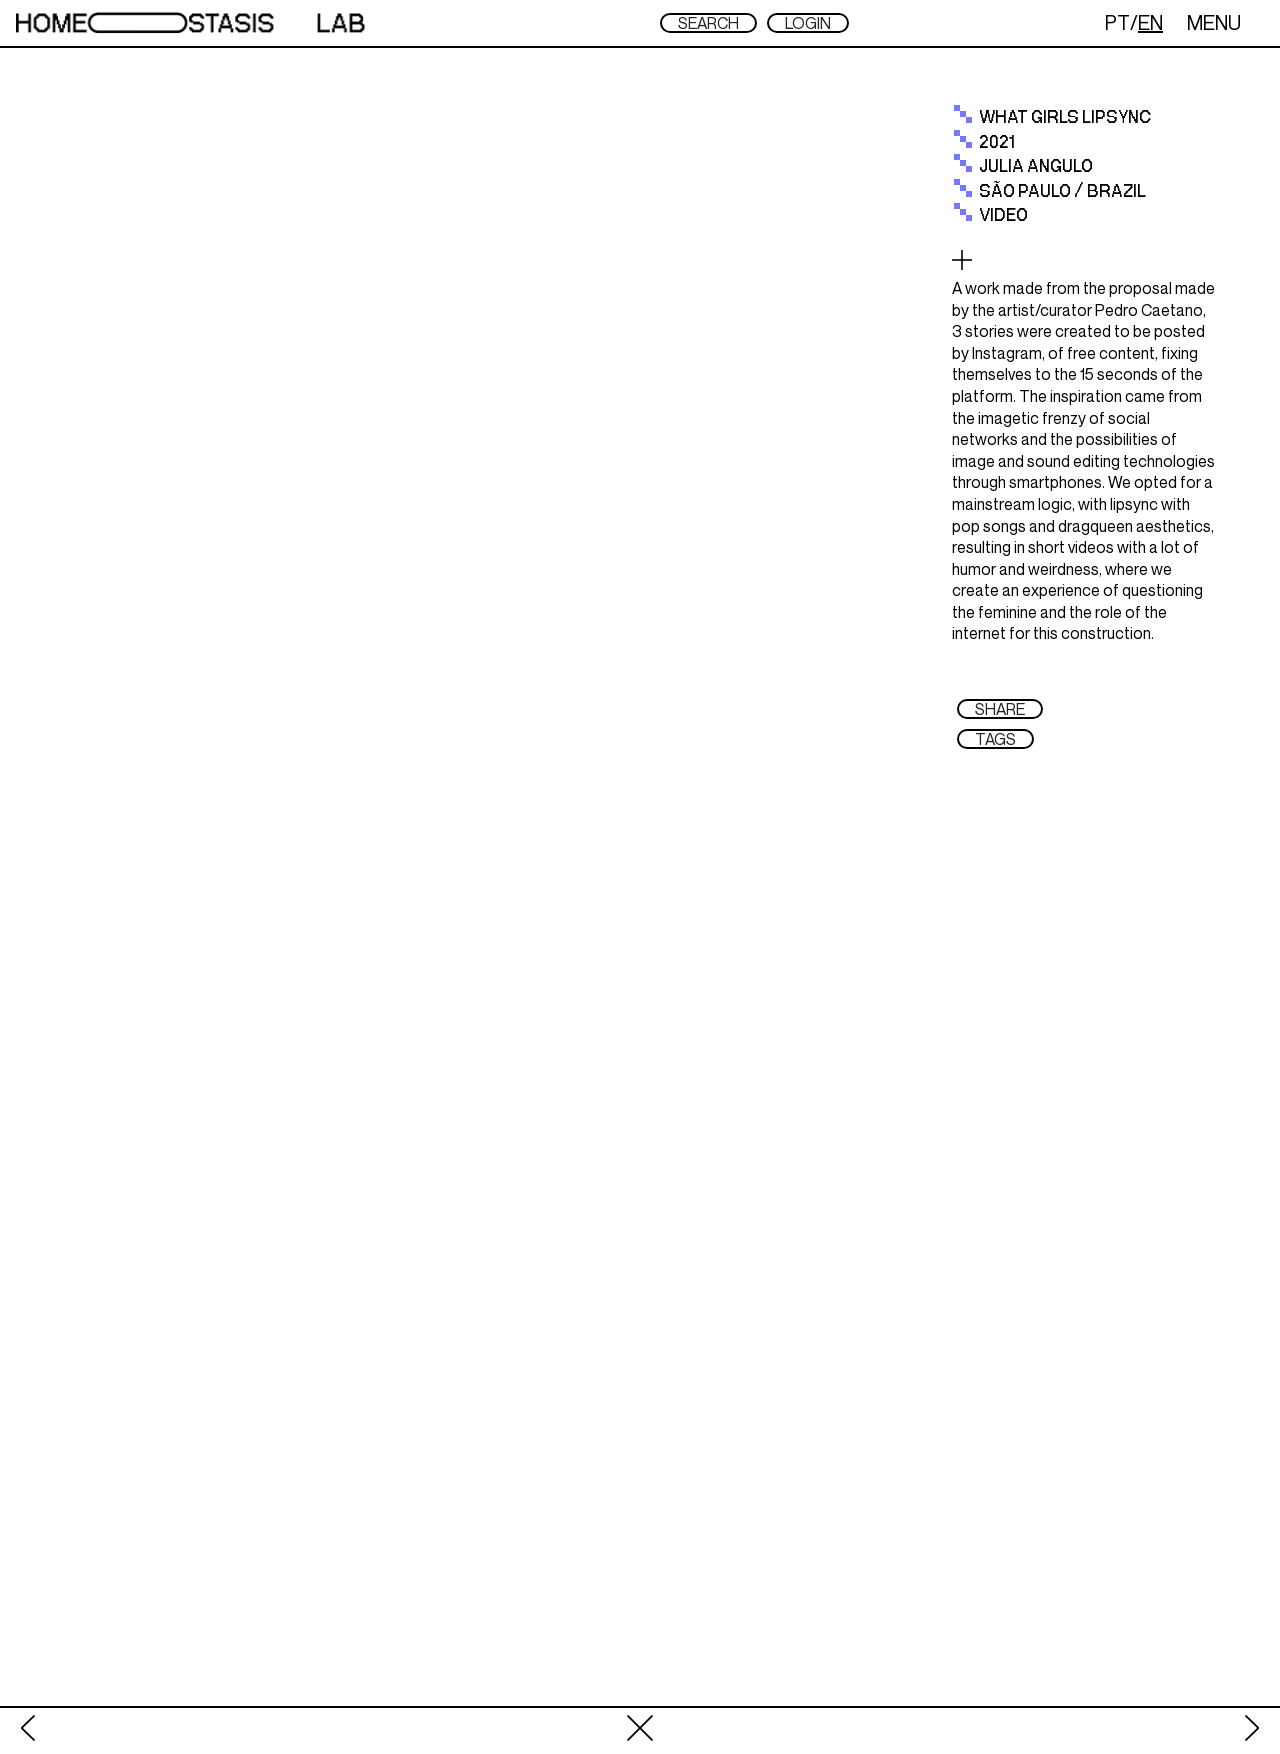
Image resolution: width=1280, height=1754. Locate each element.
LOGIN (808, 23)
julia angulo (1036, 167)
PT (1117, 22)
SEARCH (708, 23)
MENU (1214, 22)
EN (1150, 22)
